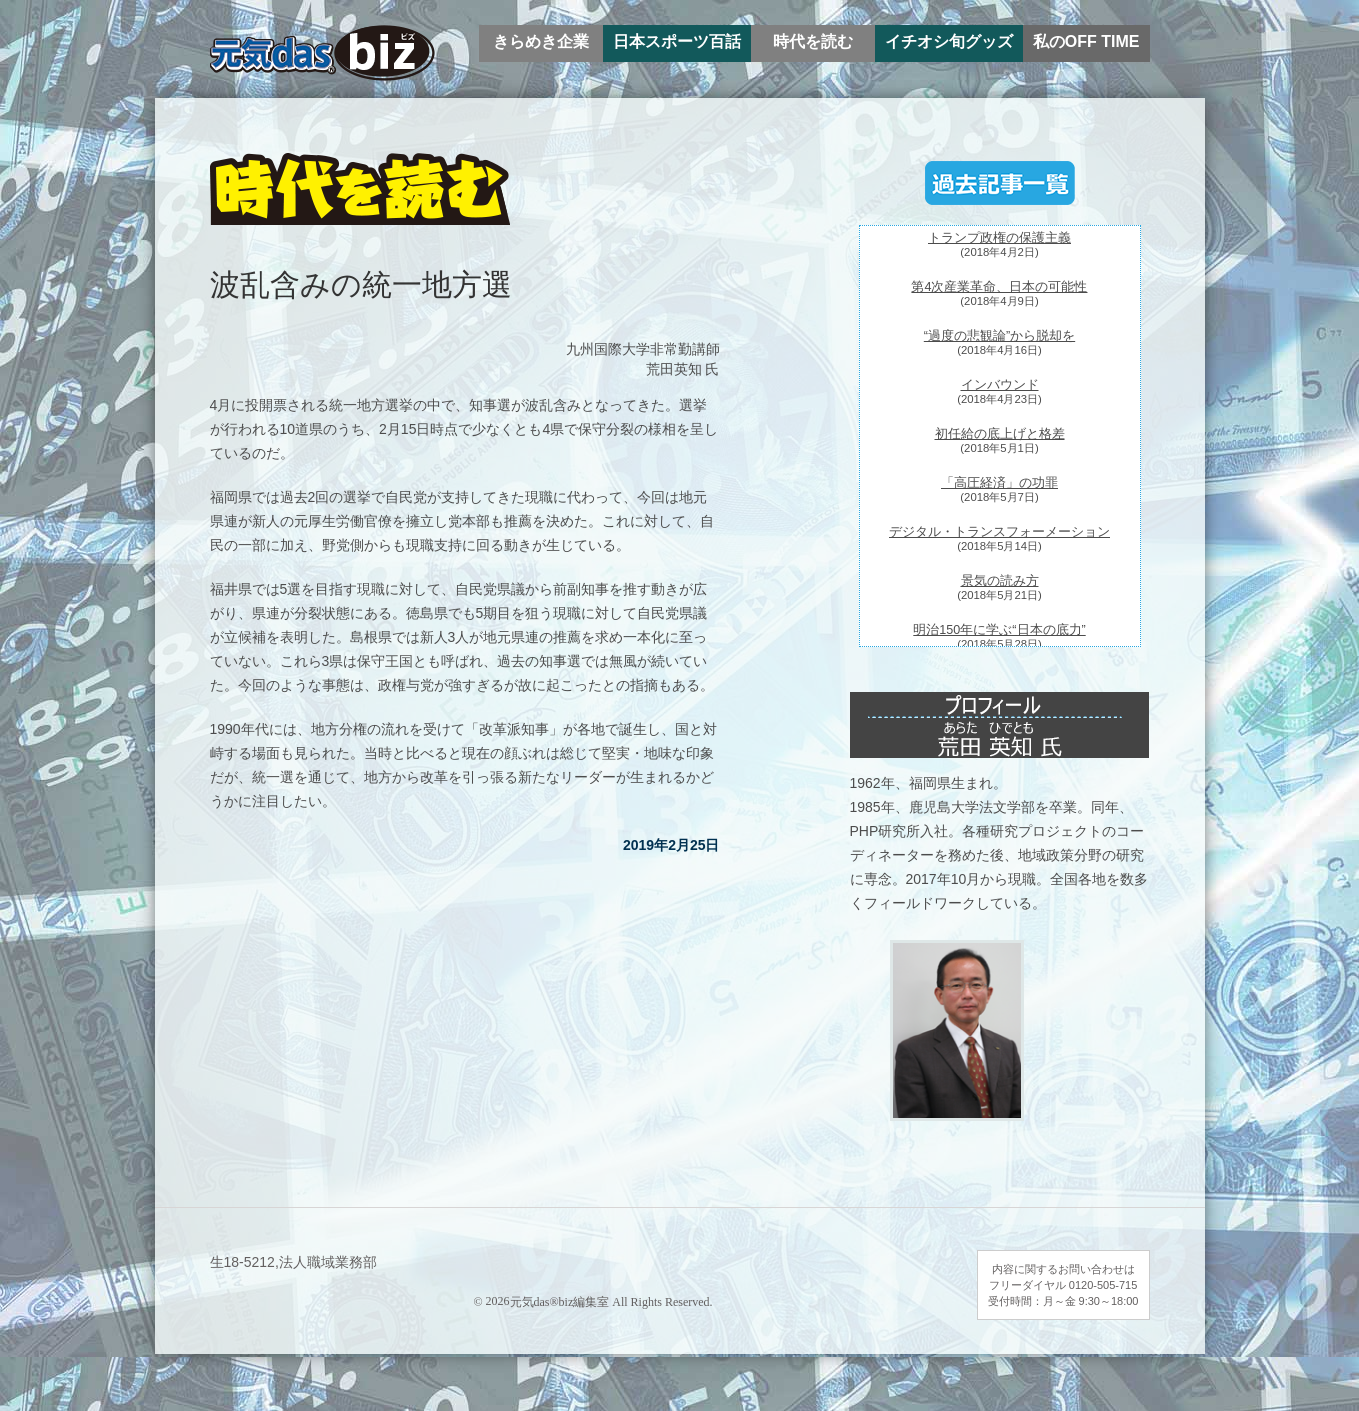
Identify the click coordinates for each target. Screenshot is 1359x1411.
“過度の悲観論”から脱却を (999, 336)
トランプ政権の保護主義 (999, 238)
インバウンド (1000, 385)
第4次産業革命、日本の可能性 (999, 287)
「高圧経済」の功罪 (999, 483)
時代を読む (813, 41)
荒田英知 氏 (683, 369)
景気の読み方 (1000, 581)
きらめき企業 (541, 41)
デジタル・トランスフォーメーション (999, 532)
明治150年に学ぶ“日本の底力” (999, 630)
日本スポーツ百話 (677, 41)
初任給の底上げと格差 (1000, 434)
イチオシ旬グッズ (949, 41)
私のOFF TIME (1086, 41)
